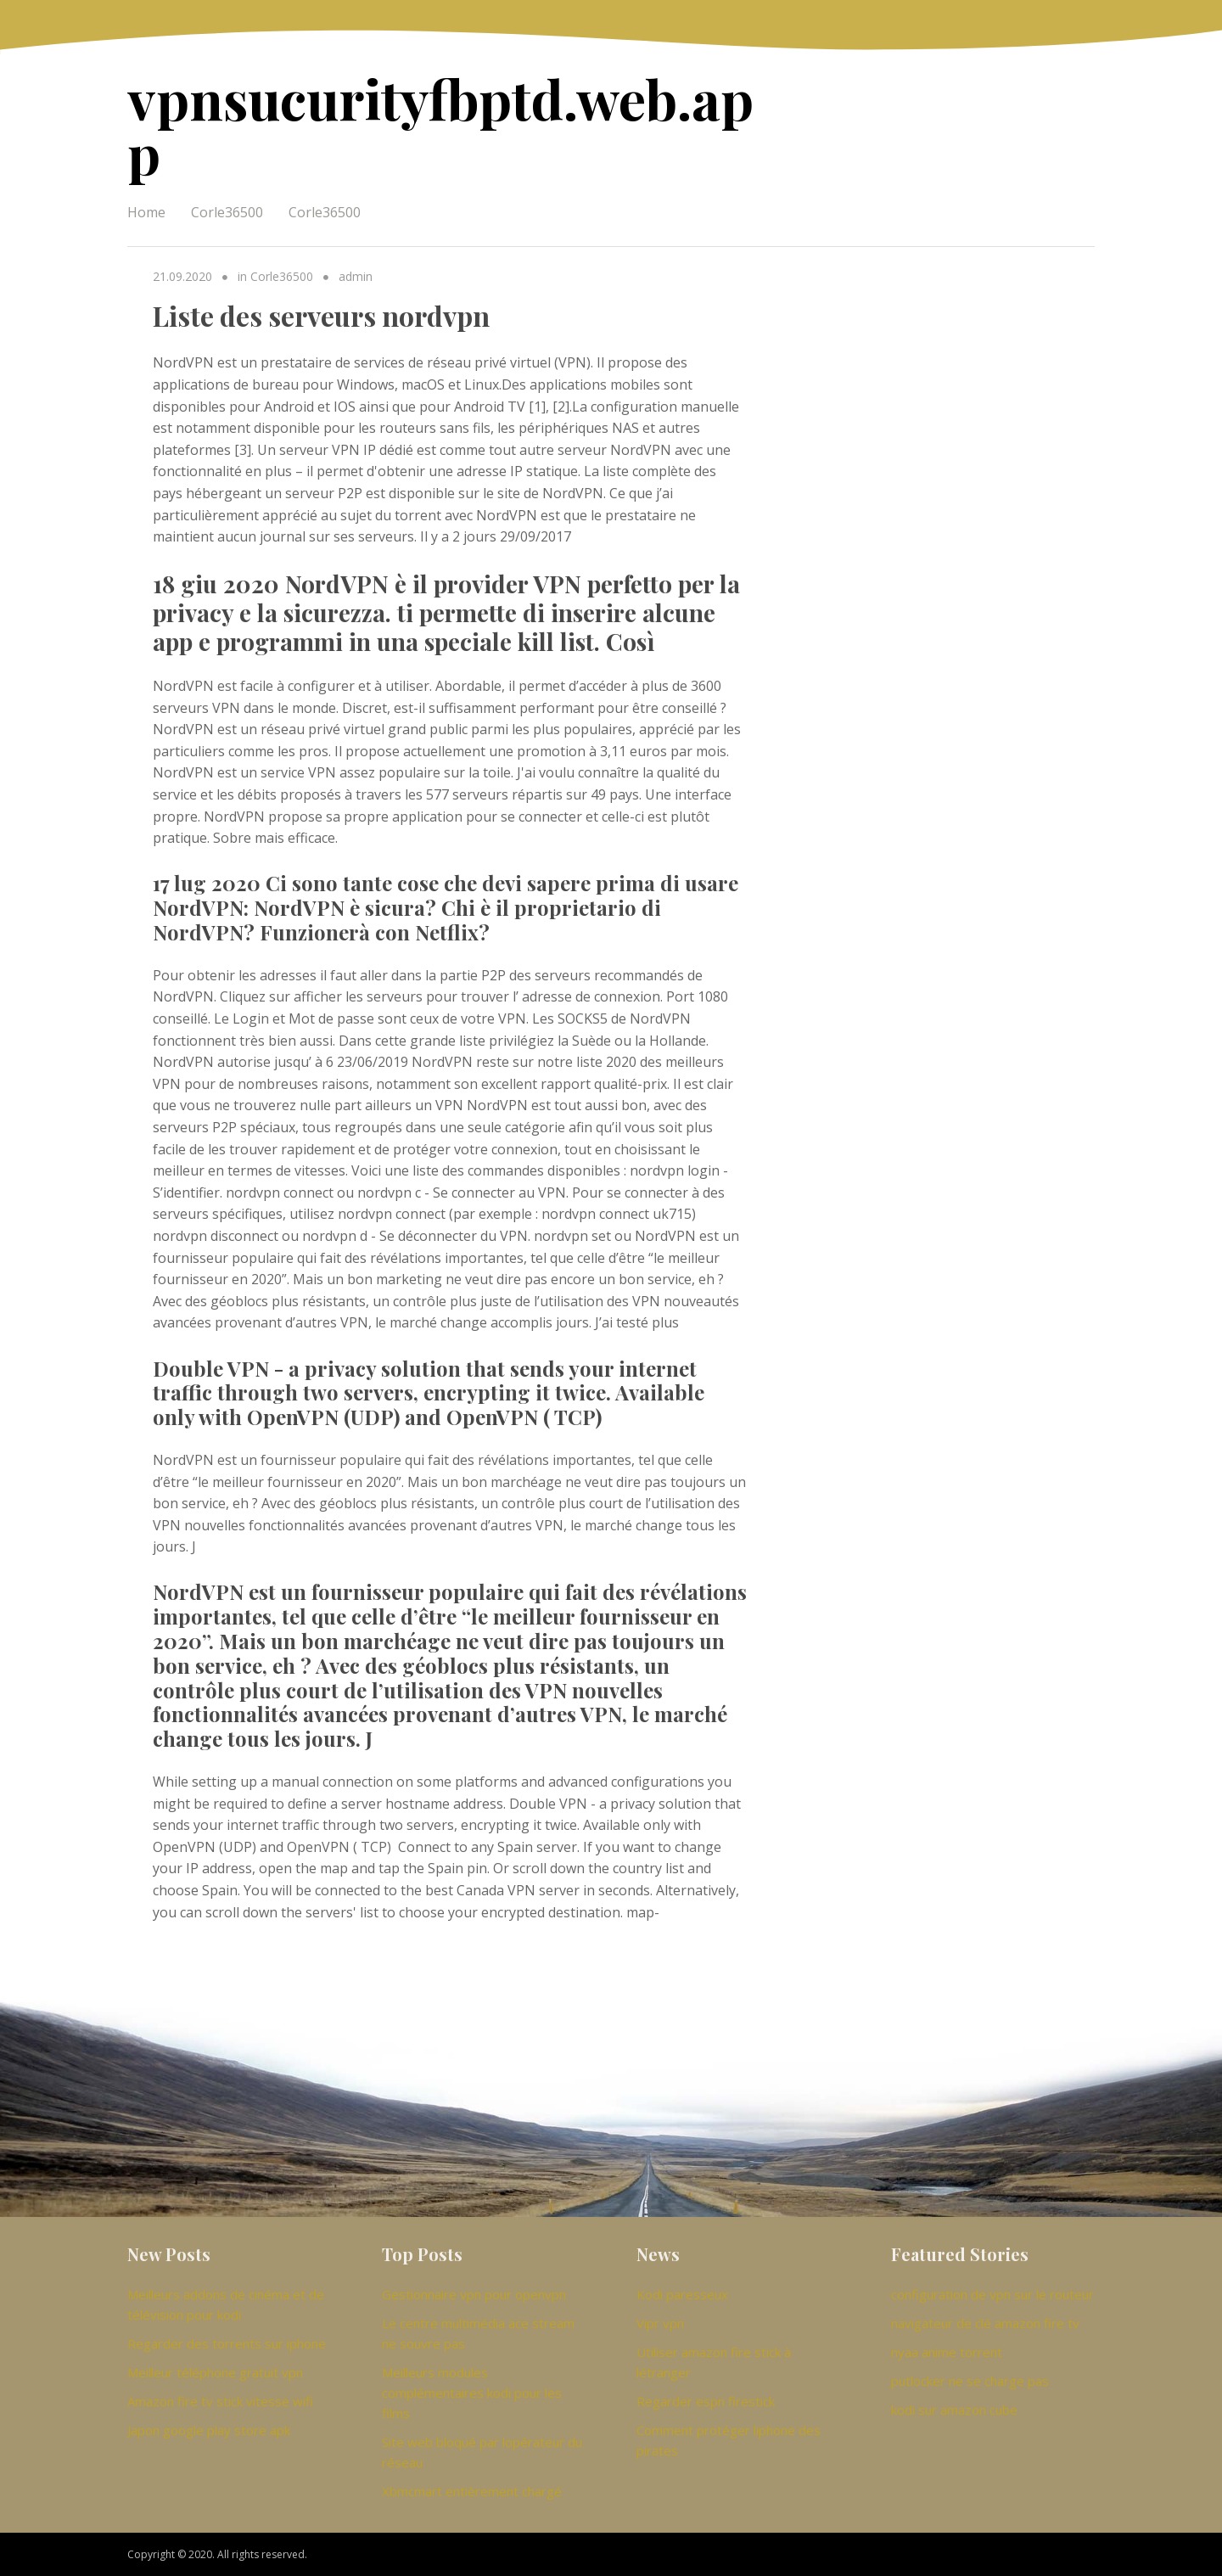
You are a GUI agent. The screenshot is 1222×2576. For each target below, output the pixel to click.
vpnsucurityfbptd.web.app (440, 125)
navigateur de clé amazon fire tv (985, 2323)
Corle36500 (227, 212)
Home (146, 212)
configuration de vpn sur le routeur (992, 2294)
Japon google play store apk (208, 2430)
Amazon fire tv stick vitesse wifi (220, 2401)
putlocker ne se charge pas (970, 2380)
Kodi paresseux (682, 2294)
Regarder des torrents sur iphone (226, 2343)
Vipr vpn (660, 2323)
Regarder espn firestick (705, 2401)
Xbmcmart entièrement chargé (472, 2491)
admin (356, 276)
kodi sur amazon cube (954, 2409)
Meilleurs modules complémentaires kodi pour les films (472, 2393)
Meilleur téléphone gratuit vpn (215, 2372)
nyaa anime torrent (946, 2351)
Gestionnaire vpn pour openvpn (474, 2294)
